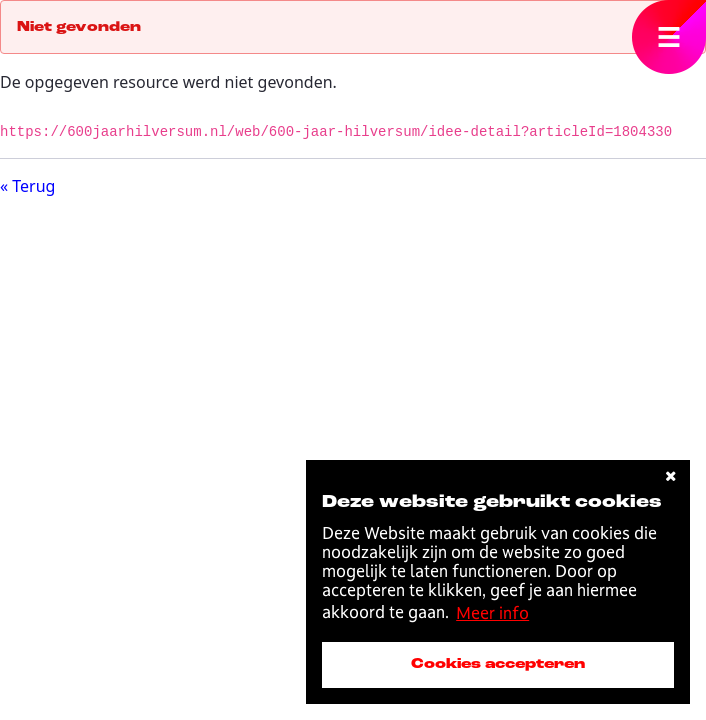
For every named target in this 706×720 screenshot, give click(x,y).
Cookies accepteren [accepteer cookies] (498, 664)
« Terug (27, 186)
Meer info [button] (492, 613)
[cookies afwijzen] (671, 476)
